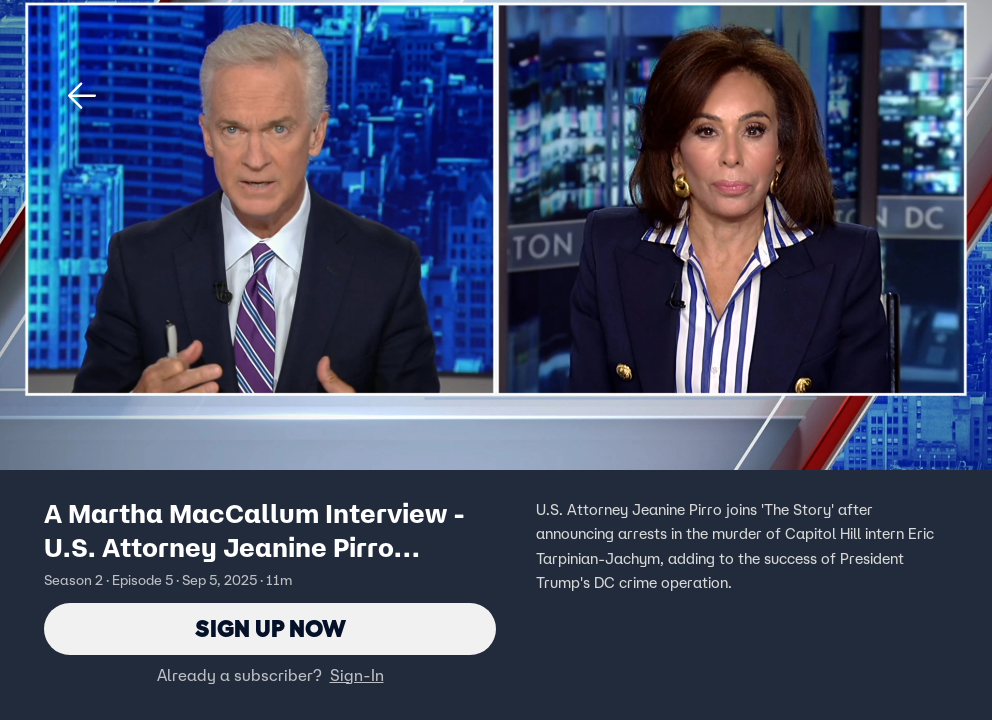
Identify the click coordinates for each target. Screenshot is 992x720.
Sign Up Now (270, 628)
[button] (82, 96)
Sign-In (357, 675)
